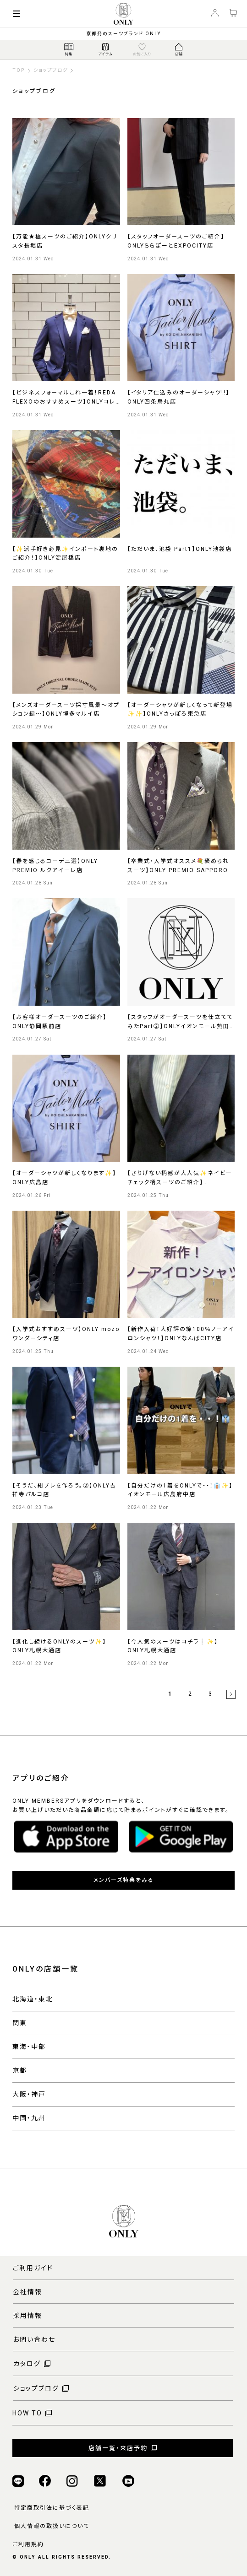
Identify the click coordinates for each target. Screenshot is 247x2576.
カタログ (27, 2363)
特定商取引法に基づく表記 (51, 2508)
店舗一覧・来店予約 (118, 2448)
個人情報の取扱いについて (51, 2526)
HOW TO (27, 2413)
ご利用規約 (28, 2544)
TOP (18, 70)
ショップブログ (50, 70)
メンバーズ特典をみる (123, 1880)
